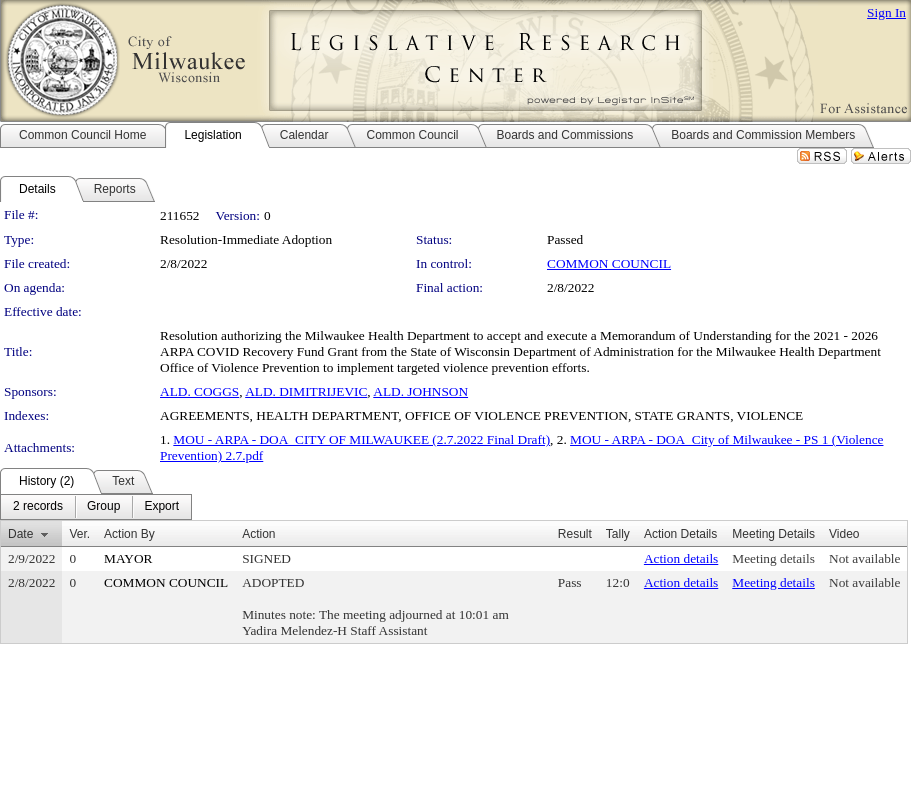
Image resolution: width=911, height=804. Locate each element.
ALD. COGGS (199, 391)
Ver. (79, 534)
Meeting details (773, 558)
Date (20, 534)
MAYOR (128, 558)
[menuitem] (38, 507)
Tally (618, 534)
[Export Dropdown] (161, 507)
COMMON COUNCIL (609, 263)
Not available (864, 558)
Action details (681, 558)
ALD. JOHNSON (420, 391)
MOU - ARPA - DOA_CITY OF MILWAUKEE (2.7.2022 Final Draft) (361, 439)
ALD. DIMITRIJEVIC (306, 391)
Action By (129, 534)
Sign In (886, 12)
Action (258, 534)
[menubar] (96, 507)
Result (575, 534)
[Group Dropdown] (103, 507)
